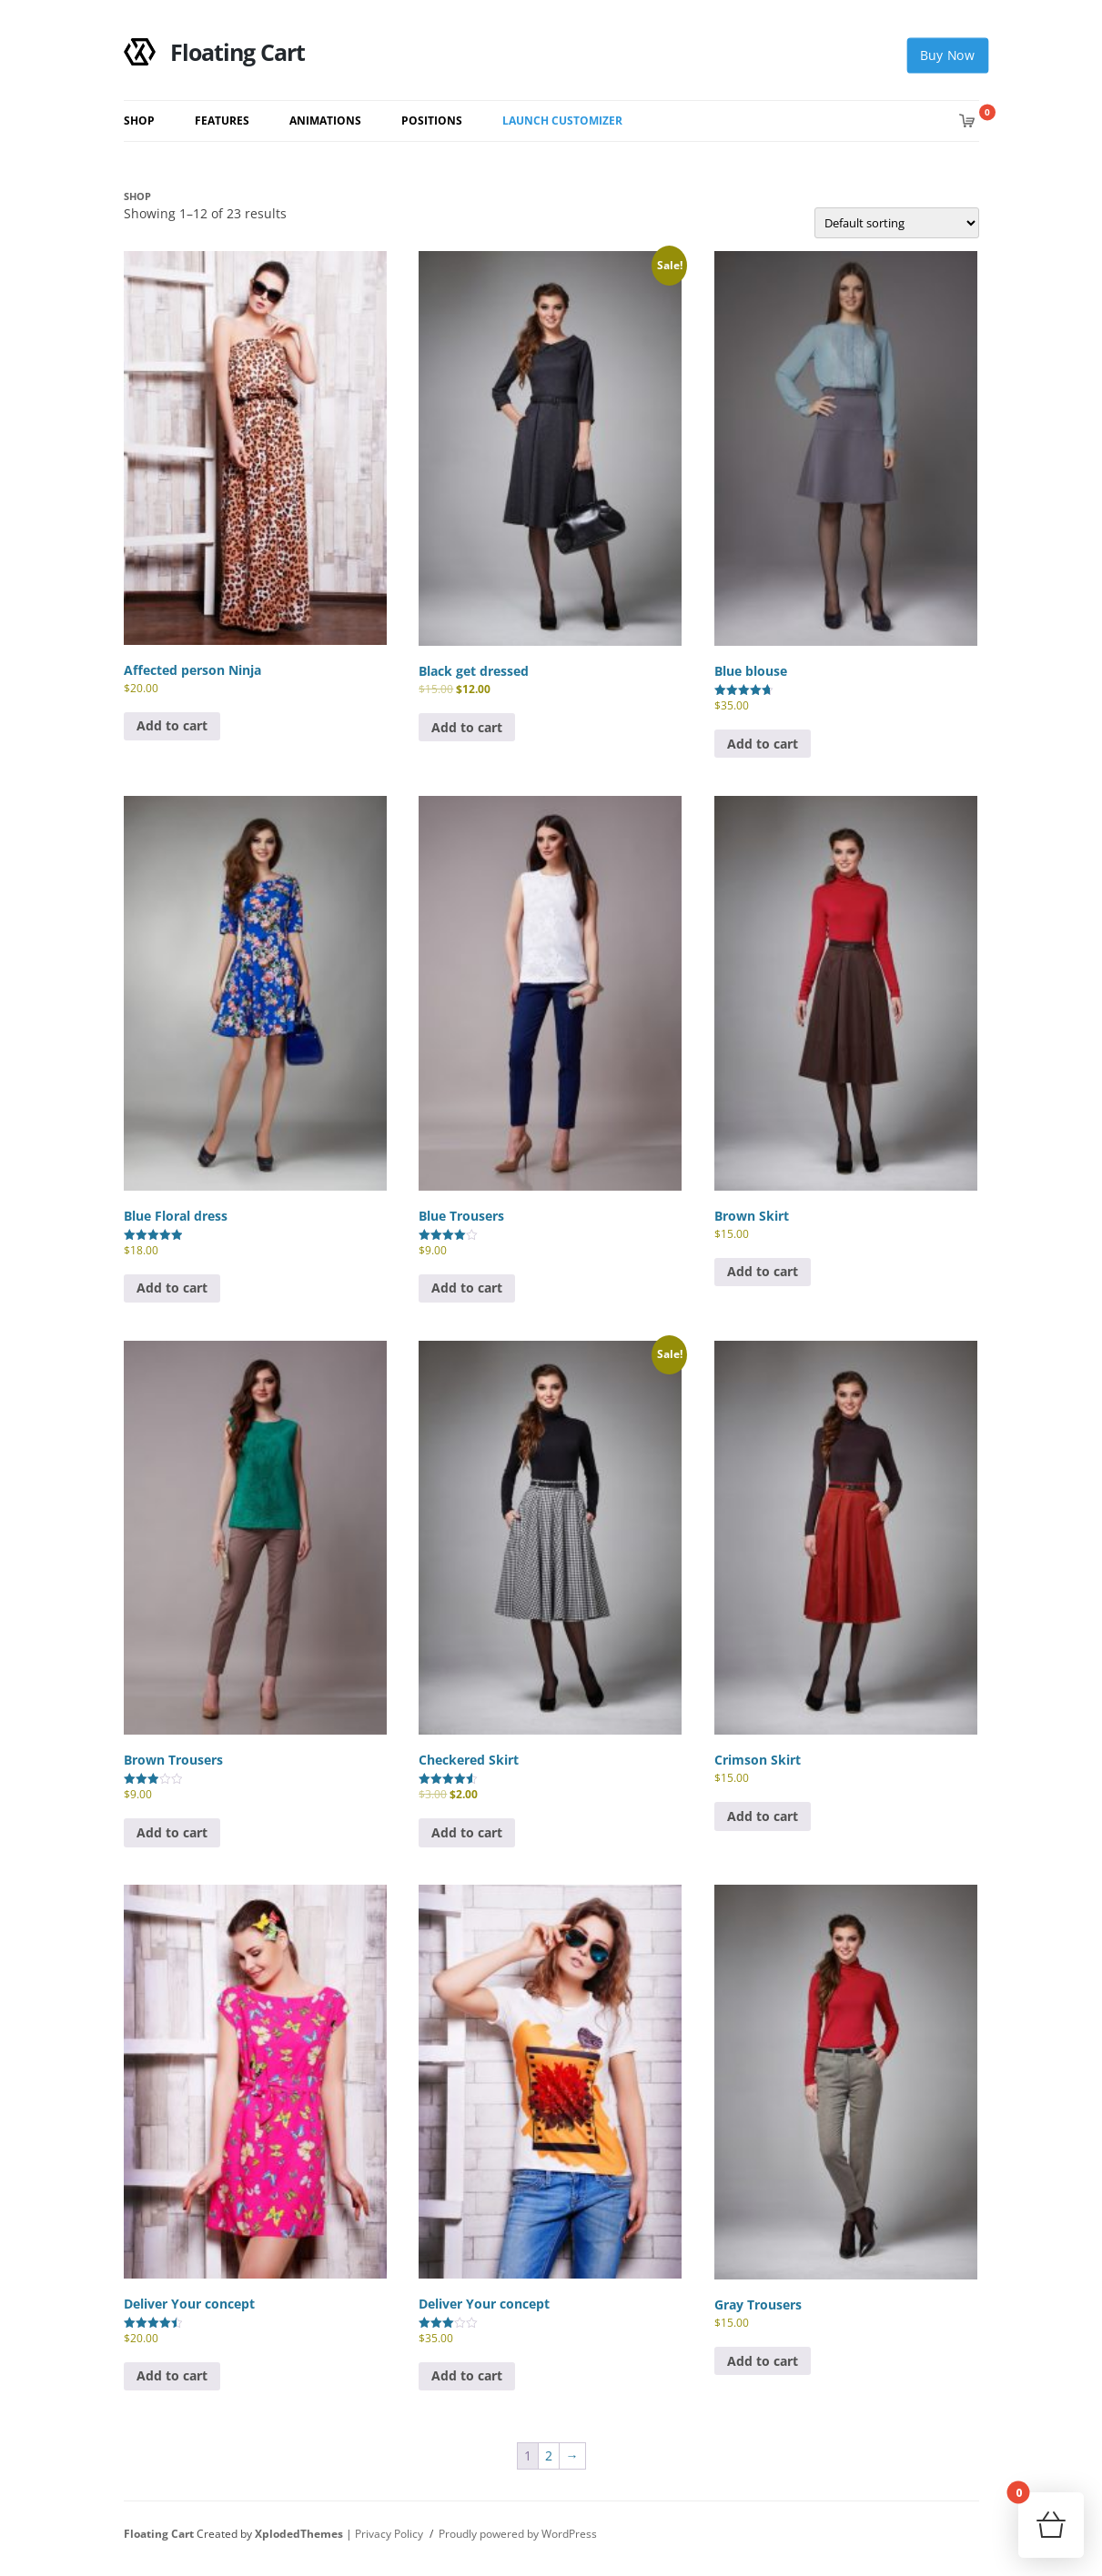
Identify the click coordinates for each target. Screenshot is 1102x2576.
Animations (325, 120)
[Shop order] (896, 222)
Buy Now (947, 55)
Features (222, 120)
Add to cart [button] (171, 725)
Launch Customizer (562, 120)
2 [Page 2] (548, 2455)
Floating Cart (214, 51)
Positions (431, 120)
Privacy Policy (389, 2533)
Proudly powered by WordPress (518, 2533)
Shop (139, 120)
